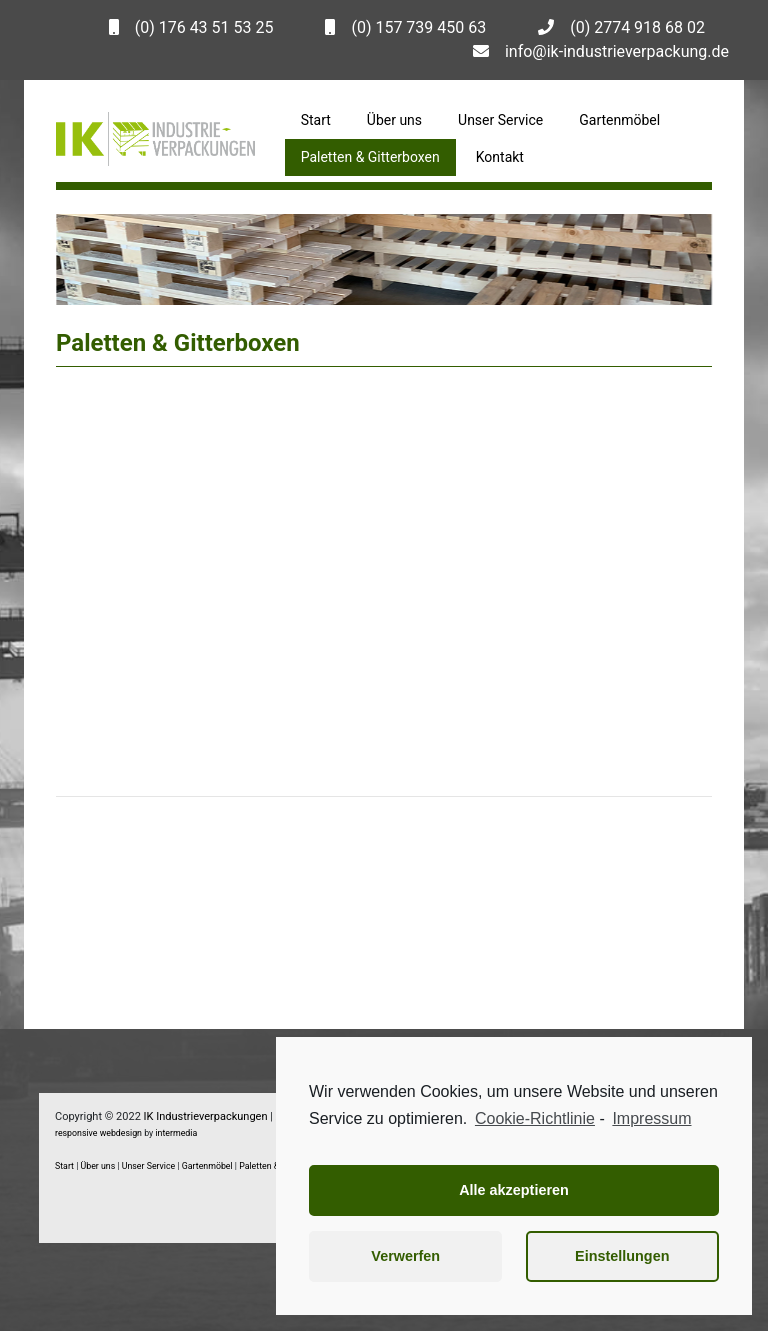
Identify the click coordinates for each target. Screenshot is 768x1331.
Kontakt (500, 157)
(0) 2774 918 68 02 (637, 27)
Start (316, 120)
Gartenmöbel (619, 120)
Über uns (394, 120)
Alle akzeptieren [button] (514, 1190)
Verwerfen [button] (405, 1256)
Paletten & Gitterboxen (370, 157)
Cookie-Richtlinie (535, 1118)
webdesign (121, 1133)
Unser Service (500, 120)
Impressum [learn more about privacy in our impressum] (651, 1118)
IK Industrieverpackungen (206, 1116)
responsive (76, 1133)
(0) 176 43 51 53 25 (204, 27)
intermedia (176, 1133)
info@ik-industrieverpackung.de (617, 51)
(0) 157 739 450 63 (418, 27)
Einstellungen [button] (622, 1256)
